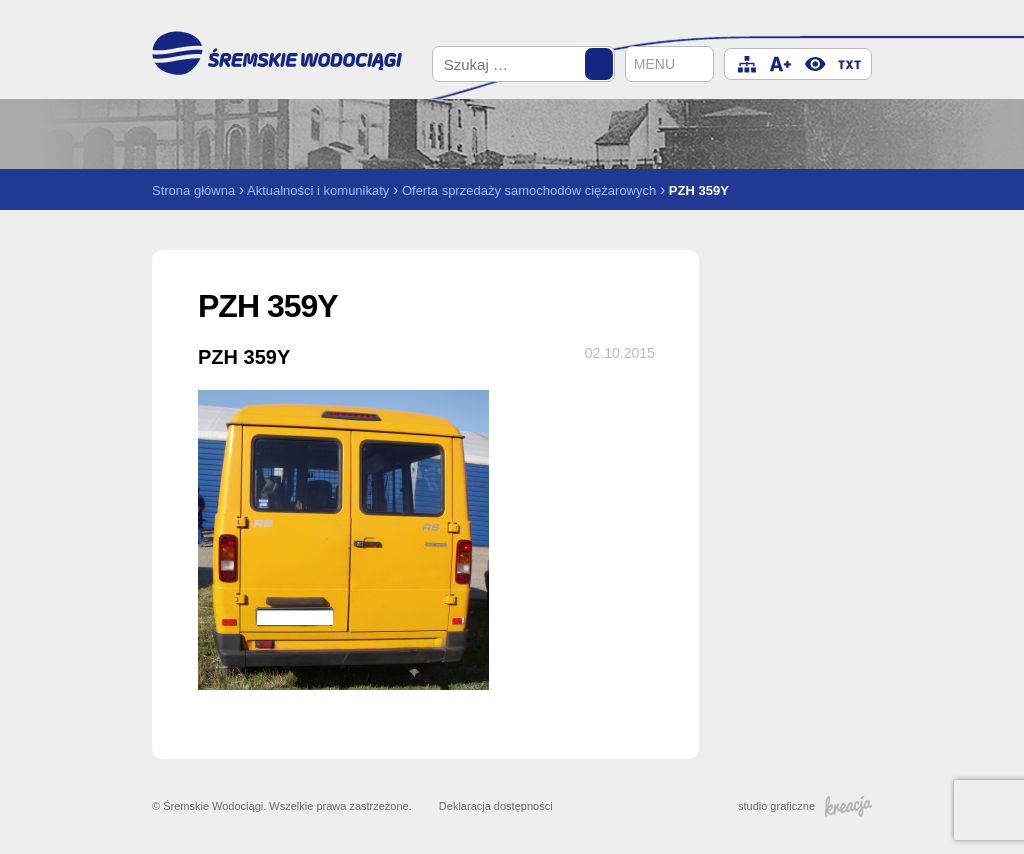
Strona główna (193, 190)
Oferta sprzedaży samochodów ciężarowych (529, 190)
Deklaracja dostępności (496, 806)
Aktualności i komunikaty (318, 190)
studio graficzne (805, 806)
